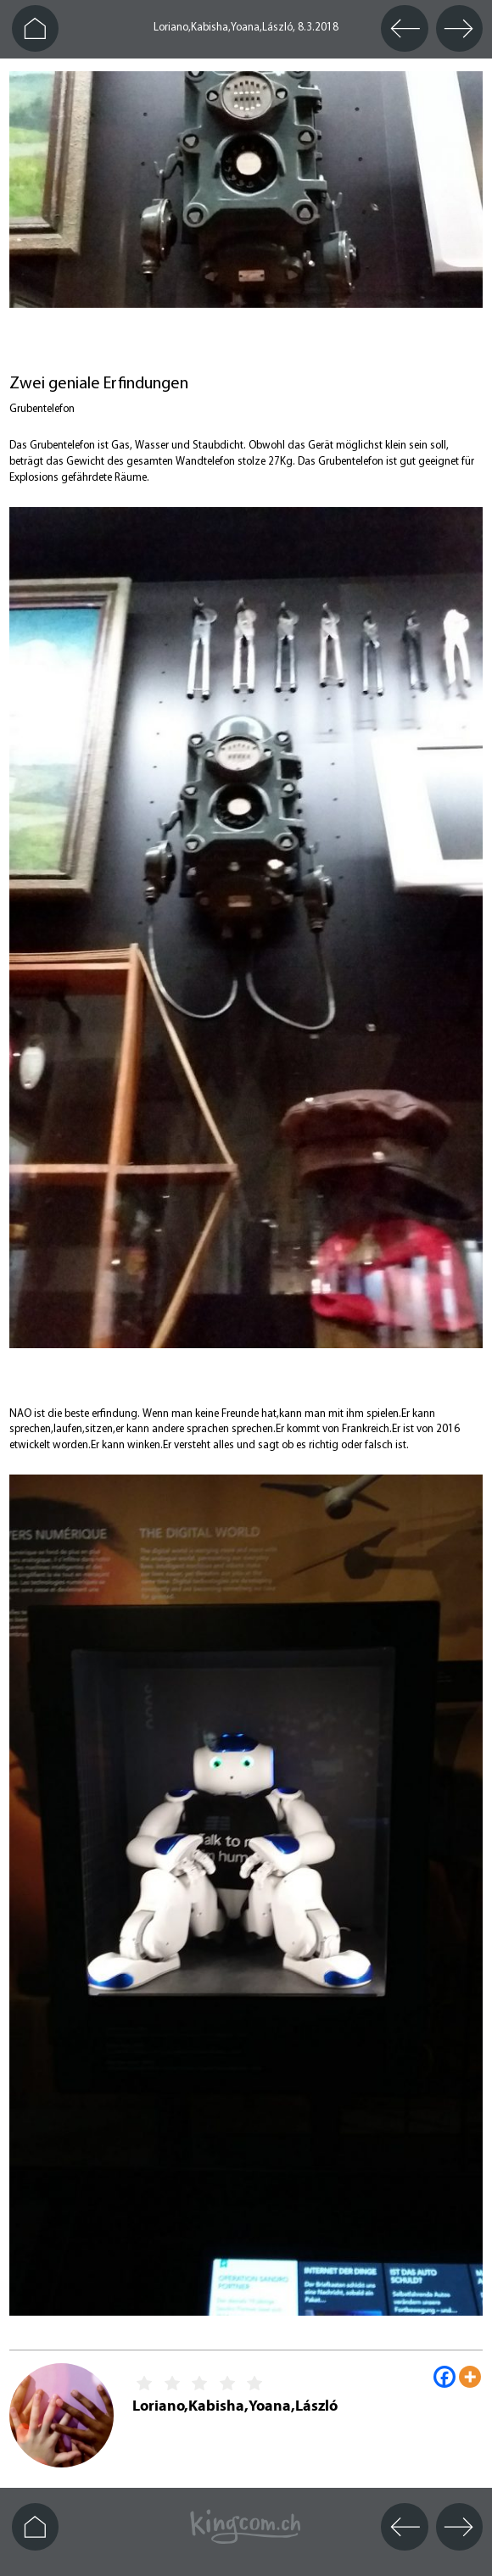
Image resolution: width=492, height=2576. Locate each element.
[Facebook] (444, 2377)
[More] (470, 2377)
